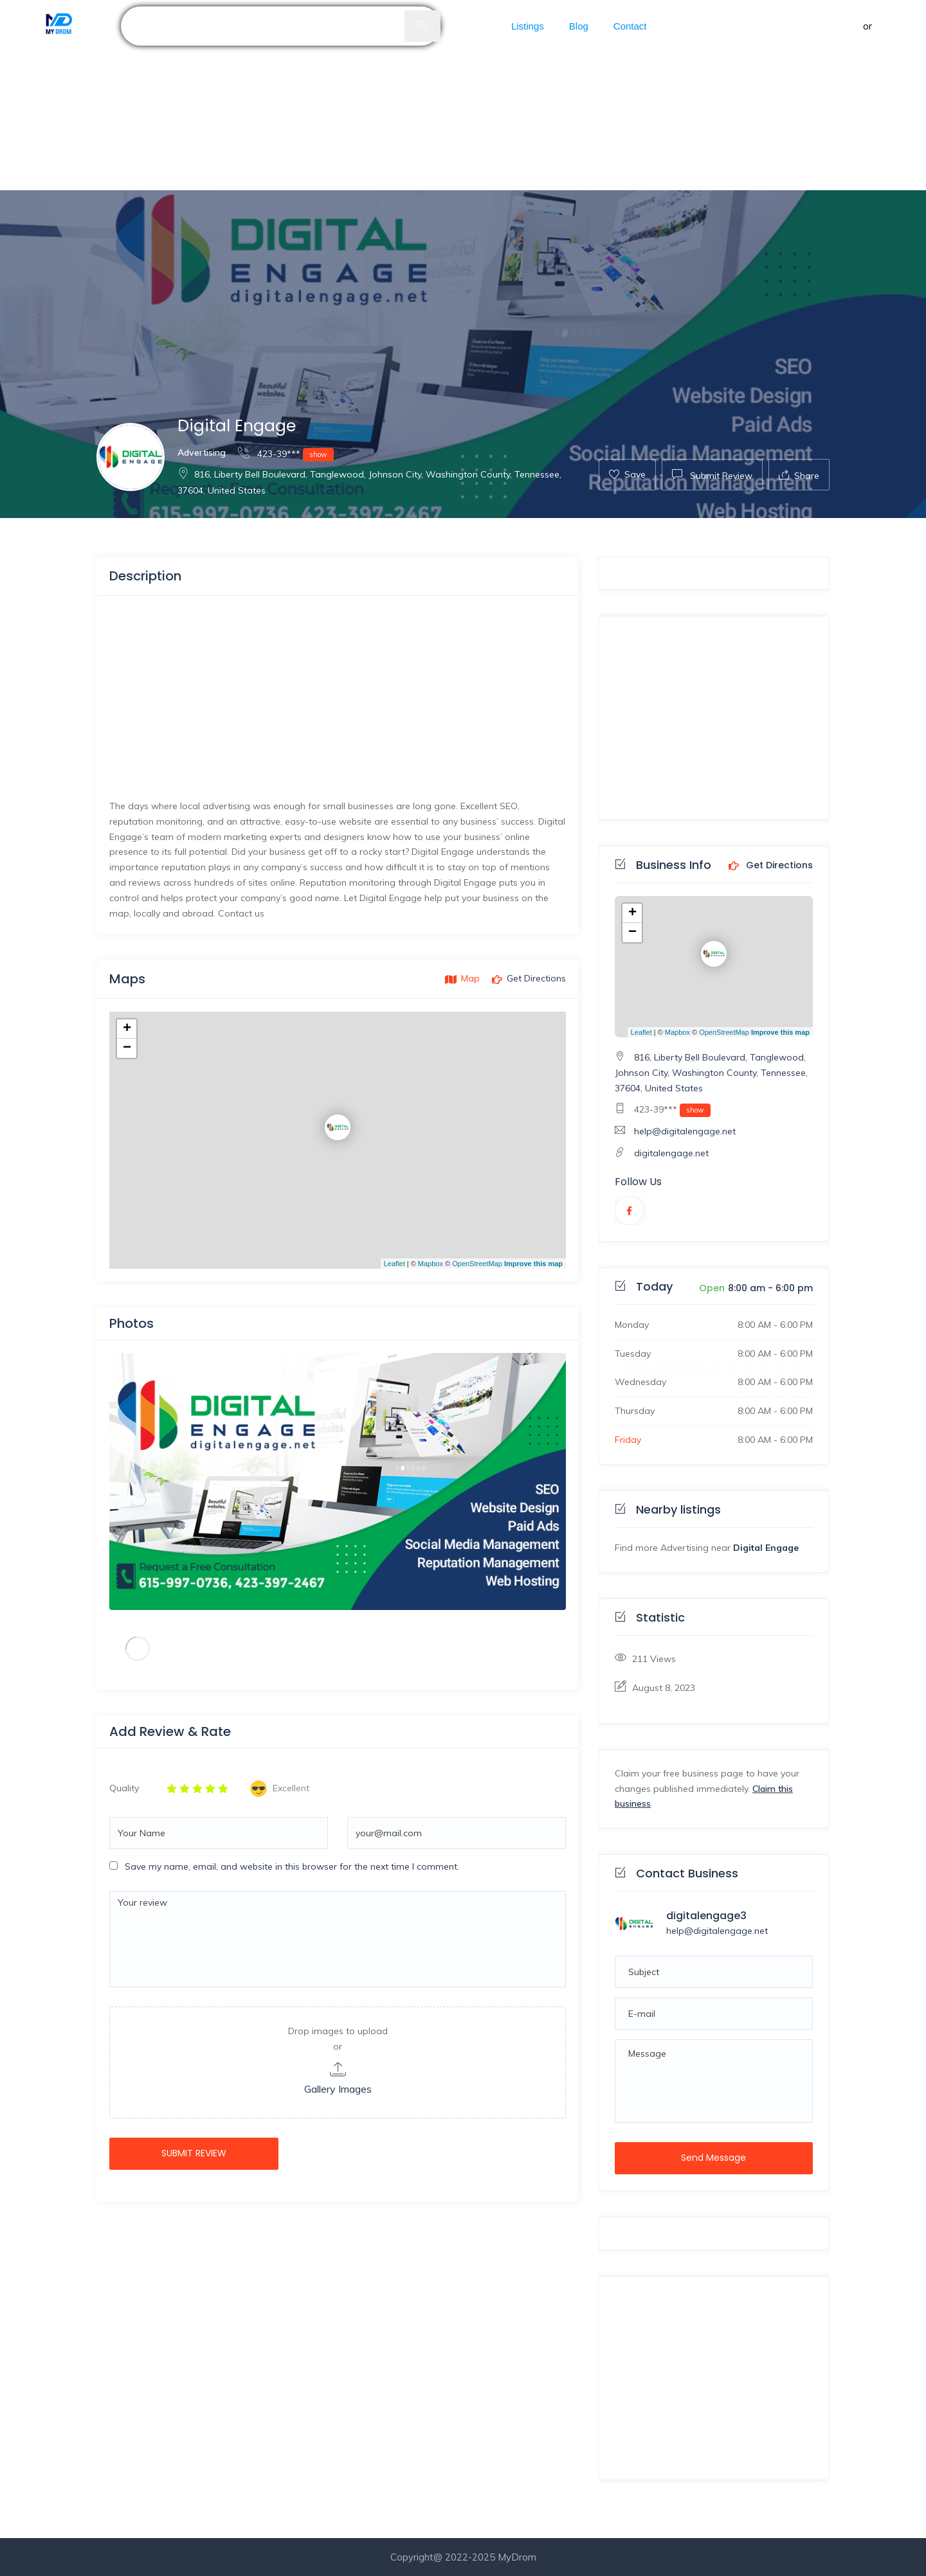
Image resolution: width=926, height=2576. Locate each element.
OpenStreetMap (477, 1263)
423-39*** (286, 453)
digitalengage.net (671, 1153)
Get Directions (771, 866)
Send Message (713, 2157)
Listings (527, 26)
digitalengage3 (706, 1915)
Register (894, 26)
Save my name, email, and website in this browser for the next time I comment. (292, 1866)
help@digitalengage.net (685, 1131)
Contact (630, 26)
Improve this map (533, 1263)
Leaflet (394, 1263)
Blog (578, 26)
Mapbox (430, 1263)
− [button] (127, 1048)
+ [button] (127, 1029)
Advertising (201, 452)
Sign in (845, 26)
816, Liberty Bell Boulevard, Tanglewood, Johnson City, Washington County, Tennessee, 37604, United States (711, 1072)
